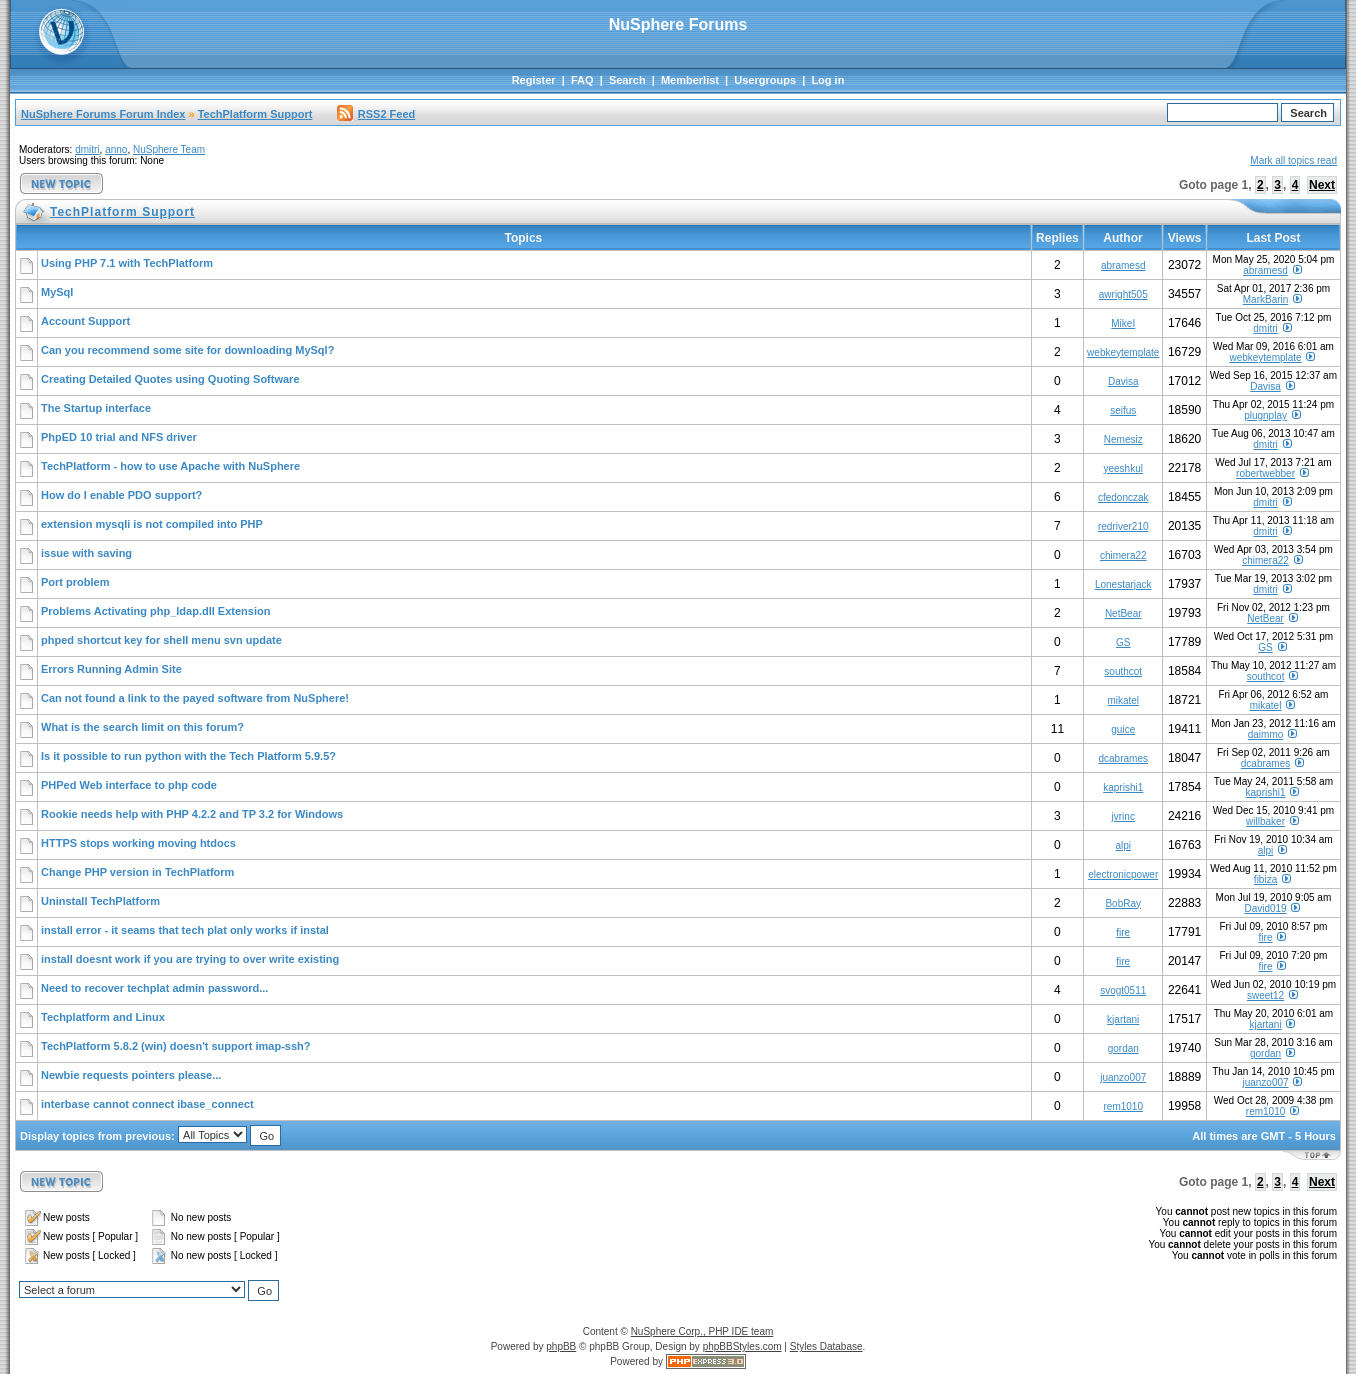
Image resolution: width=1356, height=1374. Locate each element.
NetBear (1123, 613)
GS (1123, 642)
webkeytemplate (1123, 352)
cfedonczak (1123, 497)
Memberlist (690, 80)
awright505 (1123, 294)
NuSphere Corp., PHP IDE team (702, 1331)
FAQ (582, 80)
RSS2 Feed (376, 114)
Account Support (85, 321)
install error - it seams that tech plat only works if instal (185, 930)
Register (534, 80)
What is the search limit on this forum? (142, 727)
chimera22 (1123, 555)
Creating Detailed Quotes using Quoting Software (170, 379)
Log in (827, 80)
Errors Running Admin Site (111, 669)
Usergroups (765, 80)
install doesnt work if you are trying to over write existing (190, 959)
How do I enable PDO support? (121, 495)
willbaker (1265, 821)
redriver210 (1123, 526)
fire (1123, 932)
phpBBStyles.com (742, 1346)
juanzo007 (1123, 1077)
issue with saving (86, 553)
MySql (57, 292)
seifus (1123, 410)
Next (1322, 185)
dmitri (87, 149)
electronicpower (1123, 874)
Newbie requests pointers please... (131, 1075)
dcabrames (1123, 758)
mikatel (1123, 700)
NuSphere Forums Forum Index (103, 114)
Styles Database (826, 1346)
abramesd (1123, 265)
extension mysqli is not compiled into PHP (152, 524)
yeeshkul (1123, 468)
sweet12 (1265, 995)
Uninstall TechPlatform (100, 901)
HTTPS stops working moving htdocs (138, 843)
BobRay (1123, 903)
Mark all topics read (1293, 160)
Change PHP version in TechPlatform (137, 872)
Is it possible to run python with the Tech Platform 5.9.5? (188, 756)
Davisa (1123, 381)
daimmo (1266, 734)
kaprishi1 (1123, 787)
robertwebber (1265, 473)
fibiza (1265, 879)
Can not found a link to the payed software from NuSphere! (195, 698)
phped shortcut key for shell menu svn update (161, 640)
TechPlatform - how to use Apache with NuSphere (170, 466)
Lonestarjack (1123, 584)
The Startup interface (96, 408)
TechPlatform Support (255, 114)
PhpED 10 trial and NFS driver (119, 437)
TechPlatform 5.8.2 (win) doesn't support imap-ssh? (176, 1046)
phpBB (561, 1346)
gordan (1123, 1048)
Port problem (75, 582)
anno (116, 149)
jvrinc (1123, 816)
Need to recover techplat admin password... (154, 988)
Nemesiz (1123, 439)
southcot (1123, 671)
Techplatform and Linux (103, 1017)
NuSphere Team (169, 149)
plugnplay (1265, 415)
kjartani (1123, 1019)
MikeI (1123, 323)
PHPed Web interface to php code (129, 785)
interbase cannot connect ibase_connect (147, 1104)
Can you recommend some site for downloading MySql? (187, 350)
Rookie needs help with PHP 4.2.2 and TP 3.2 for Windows (192, 814)
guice (1123, 729)
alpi (1123, 845)
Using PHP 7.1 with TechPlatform (127, 263)
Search (627, 80)
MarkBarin (1266, 299)
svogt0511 (1123, 990)
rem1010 (1123, 1106)
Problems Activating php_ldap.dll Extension (155, 611)
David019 (1265, 908)
